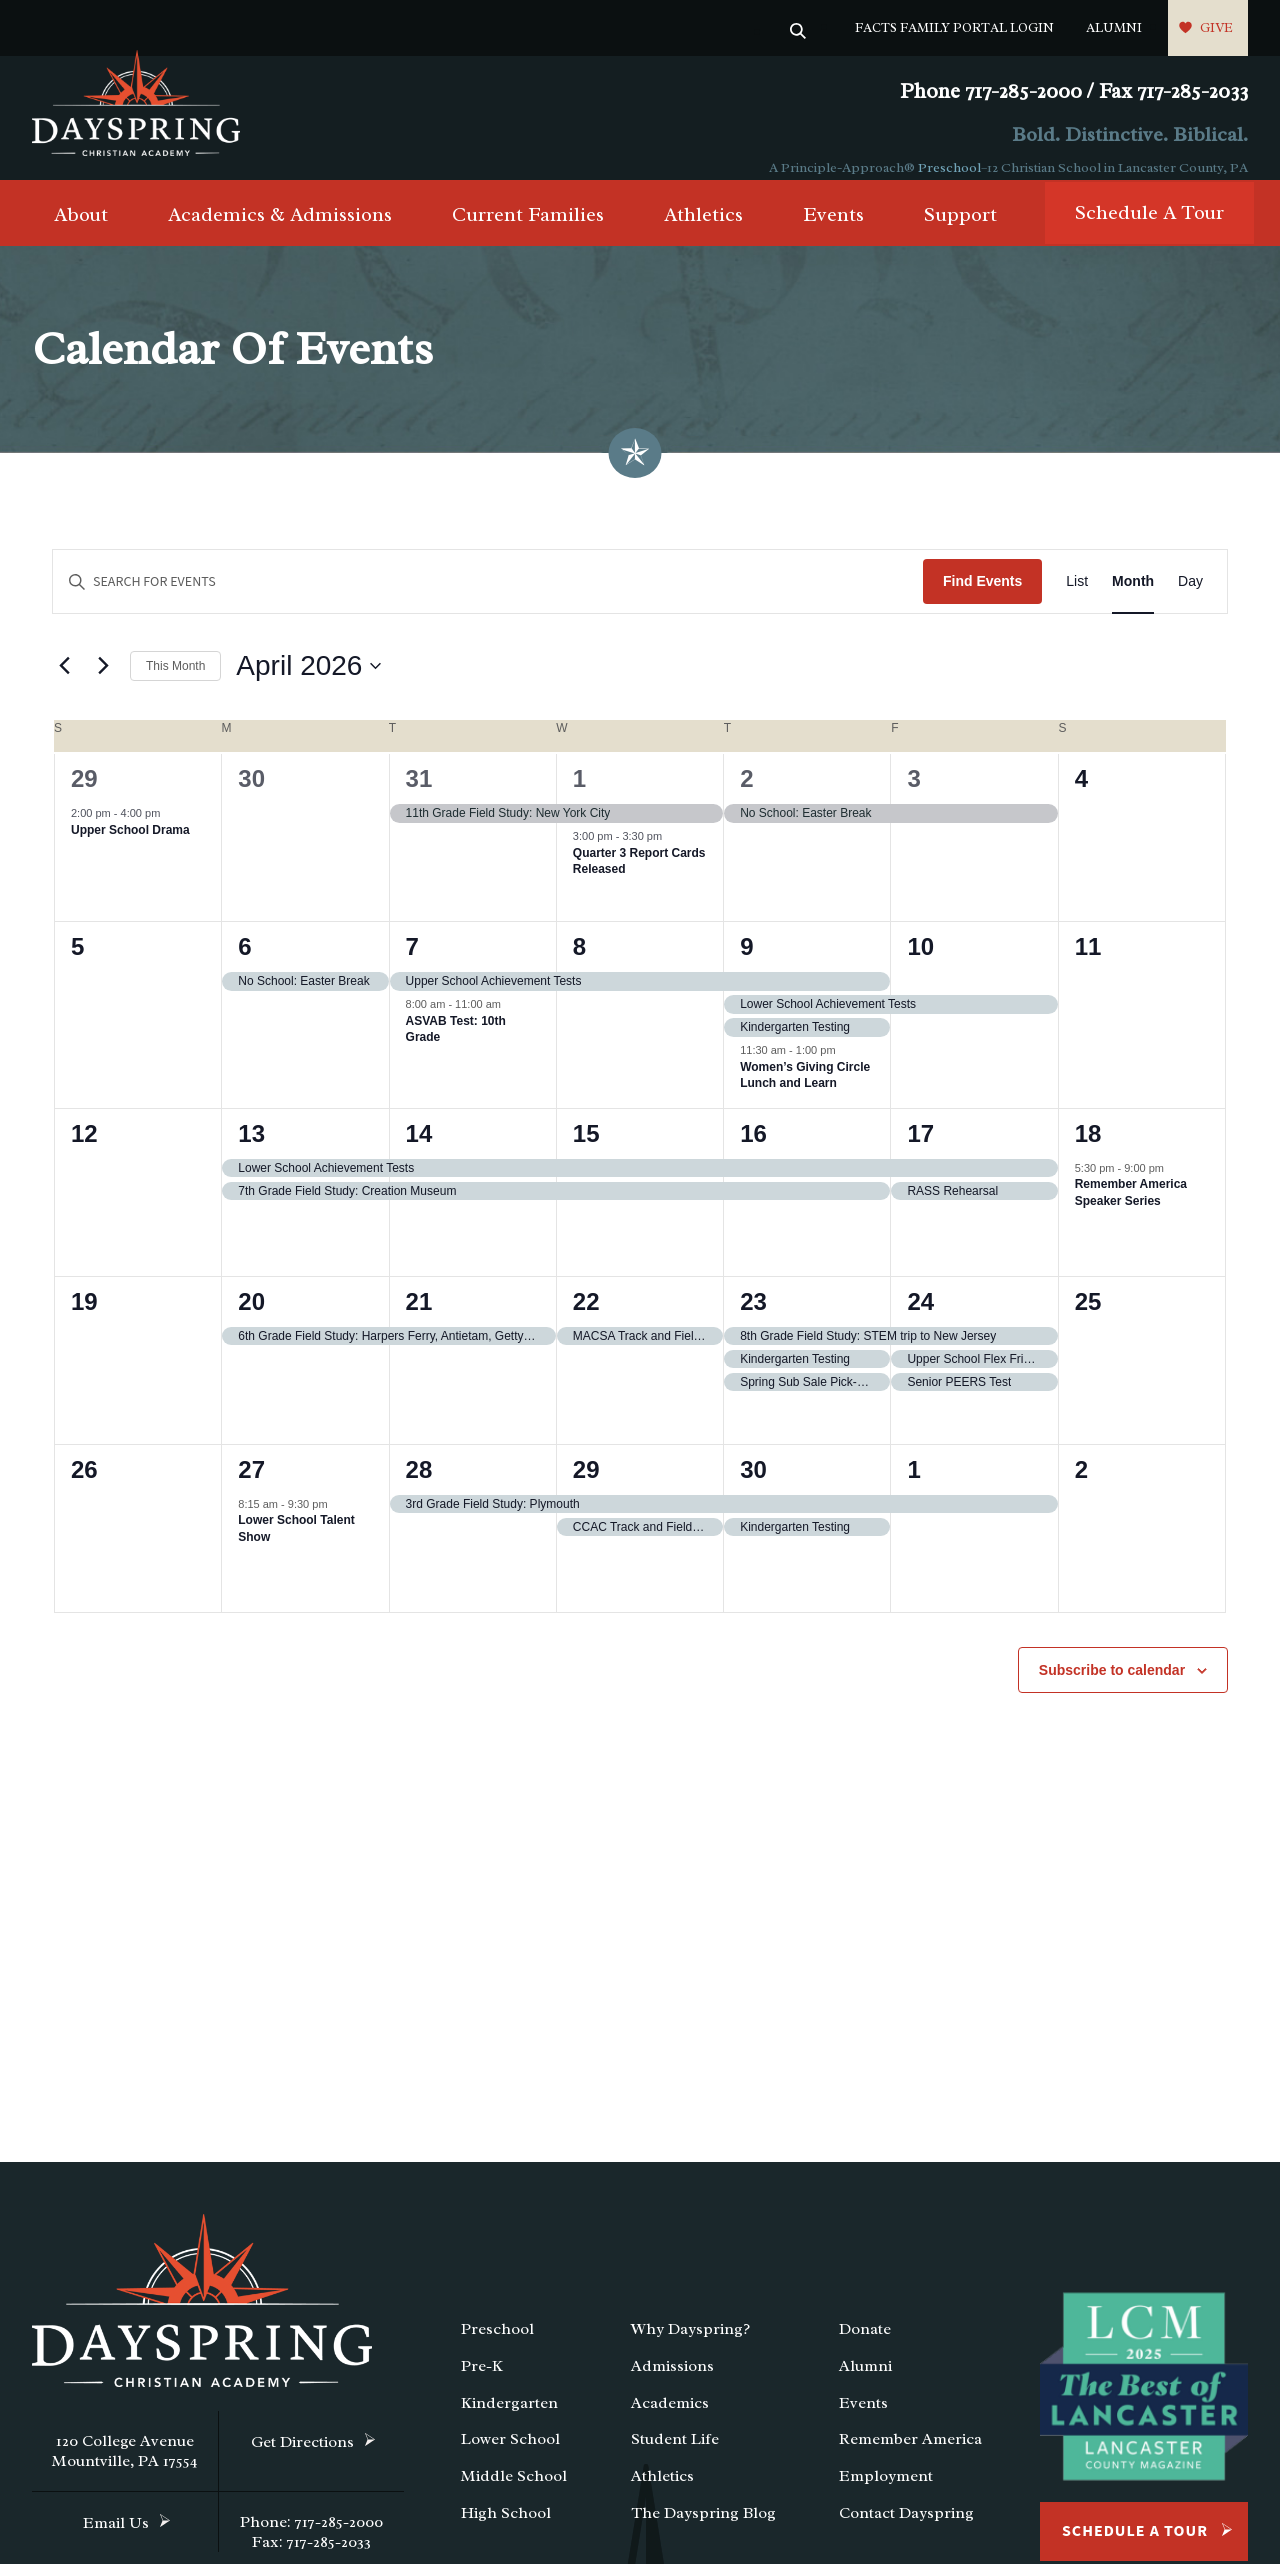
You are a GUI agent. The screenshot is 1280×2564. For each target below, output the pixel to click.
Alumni (1114, 27)
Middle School (514, 2493)
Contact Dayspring (906, 2530)
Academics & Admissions (280, 231)
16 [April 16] (753, 1149)
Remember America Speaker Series (1131, 1209)
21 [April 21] (419, 1317)
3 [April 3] (913, 795)
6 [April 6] (244, 963)
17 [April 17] (920, 1149)
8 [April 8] (579, 963)
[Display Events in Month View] (1133, 598)
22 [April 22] (586, 1317)
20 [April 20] (251, 1317)
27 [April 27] (251, 1485)
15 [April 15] (586, 1149)
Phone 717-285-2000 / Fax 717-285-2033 (1074, 91)
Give (1216, 27)
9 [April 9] (746, 963)
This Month (175, 682)
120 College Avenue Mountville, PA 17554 (125, 2468)
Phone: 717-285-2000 (311, 2539)
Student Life (675, 2456)
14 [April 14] (419, 1149)
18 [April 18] (1088, 1149)
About (81, 231)
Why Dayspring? (690, 2346)
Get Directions (302, 2459)
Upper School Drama (130, 846)
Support (960, 231)
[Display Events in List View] (1077, 598)
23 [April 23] (753, 1317)
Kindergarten (509, 2419)
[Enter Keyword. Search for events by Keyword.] (488, 598)
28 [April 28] (419, 1485)
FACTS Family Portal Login (954, 27)
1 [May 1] (913, 1485)
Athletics (703, 231)
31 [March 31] (419, 795)
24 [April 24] (920, 1317)
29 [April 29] (586, 1485)
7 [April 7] (412, 963)
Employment (886, 2493)
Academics (670, 2419)
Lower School (510, 2456)
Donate (865, 2346)
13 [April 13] (251, 1149)
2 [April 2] (746, 795)
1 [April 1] (579, 795)
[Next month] (103, 683)
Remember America (910, 2456)
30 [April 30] (753, 1485)
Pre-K (482, 2383)
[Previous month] (64, 683)
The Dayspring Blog (703, 2530)
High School (506, 2530)
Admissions (672, 2383)
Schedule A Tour (1149, 229)
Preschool (949, 167)
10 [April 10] (920, 963)
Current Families (528, 231)
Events (833, 231)
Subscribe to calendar (1112, 1686)
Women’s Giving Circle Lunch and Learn (805, 1091)
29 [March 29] (84, 795)
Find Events (982, 598)
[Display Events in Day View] (1190, 598)
